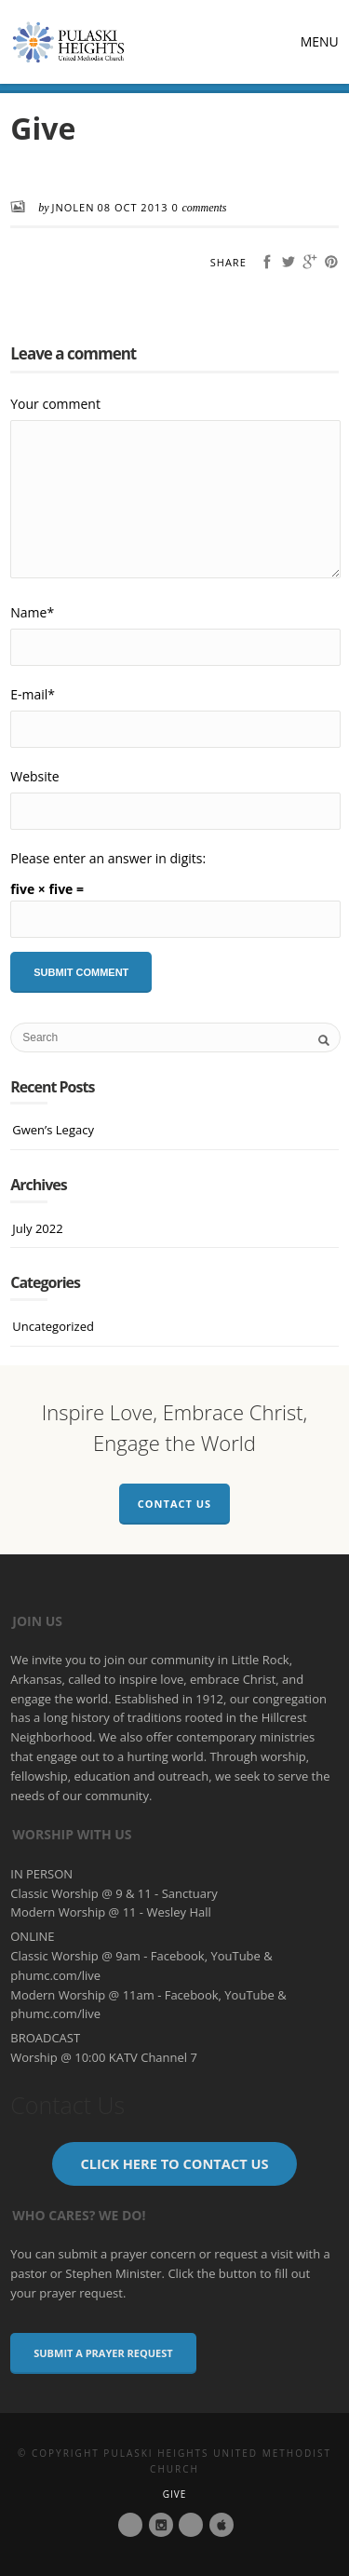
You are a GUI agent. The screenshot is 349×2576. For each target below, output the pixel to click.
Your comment (55, 404)
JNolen (73, 207)
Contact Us (174, 1504)
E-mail (32, 694)
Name (32, 612)
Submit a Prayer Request (103, 2353)
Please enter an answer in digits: (108, 858)
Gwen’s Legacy (53, 1129)
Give (175, 2494)
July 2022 (37, 1228)
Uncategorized (53, 1326)
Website (34, 776)
